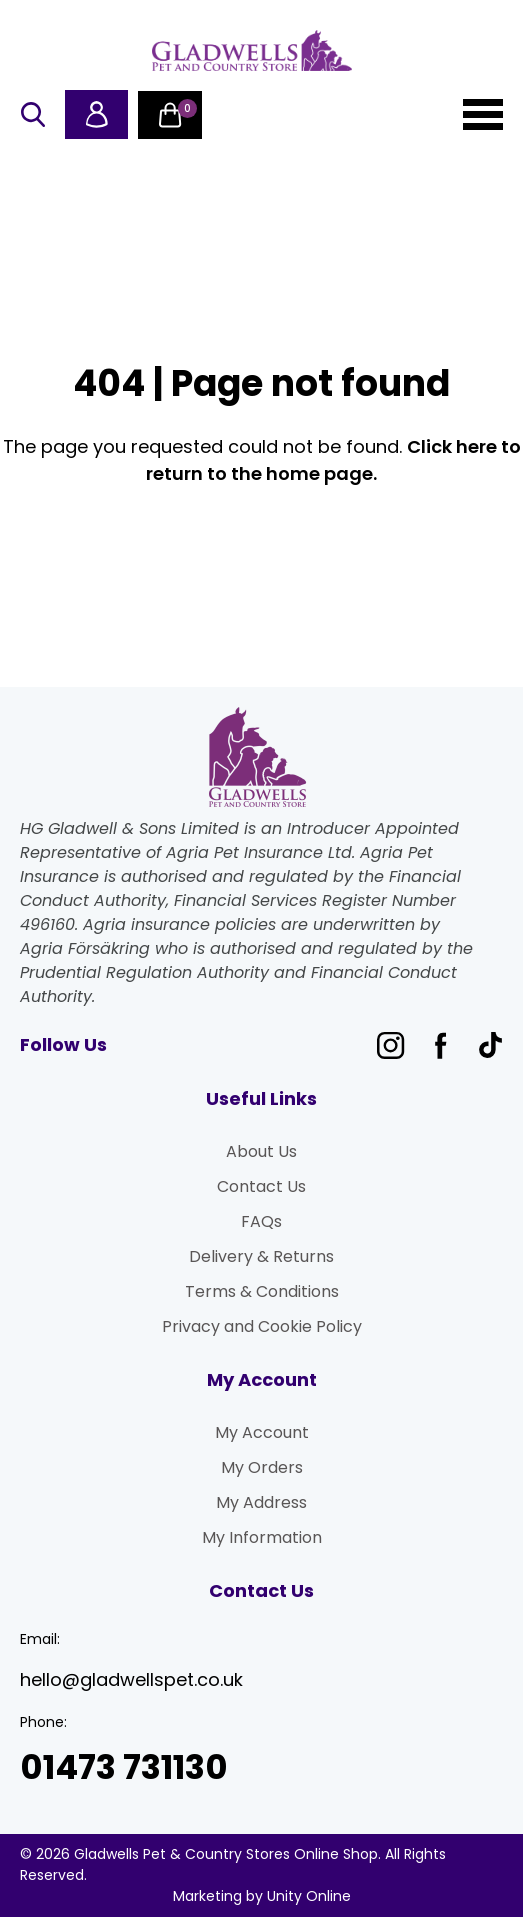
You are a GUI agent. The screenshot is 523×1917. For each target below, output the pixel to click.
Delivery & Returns (261, 1256)
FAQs (261, 1221)
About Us (261, 1151)
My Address (261, 1502)
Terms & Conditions (262, 1291)
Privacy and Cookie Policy (262, 1326)
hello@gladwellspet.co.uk (131, 1679)
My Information (262, 1537)
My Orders (262, 1467)
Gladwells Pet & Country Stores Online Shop (252, 50)
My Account (262, 1432)
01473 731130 (124, 1767)
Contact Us (261, 1186)
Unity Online (309, 1896)
